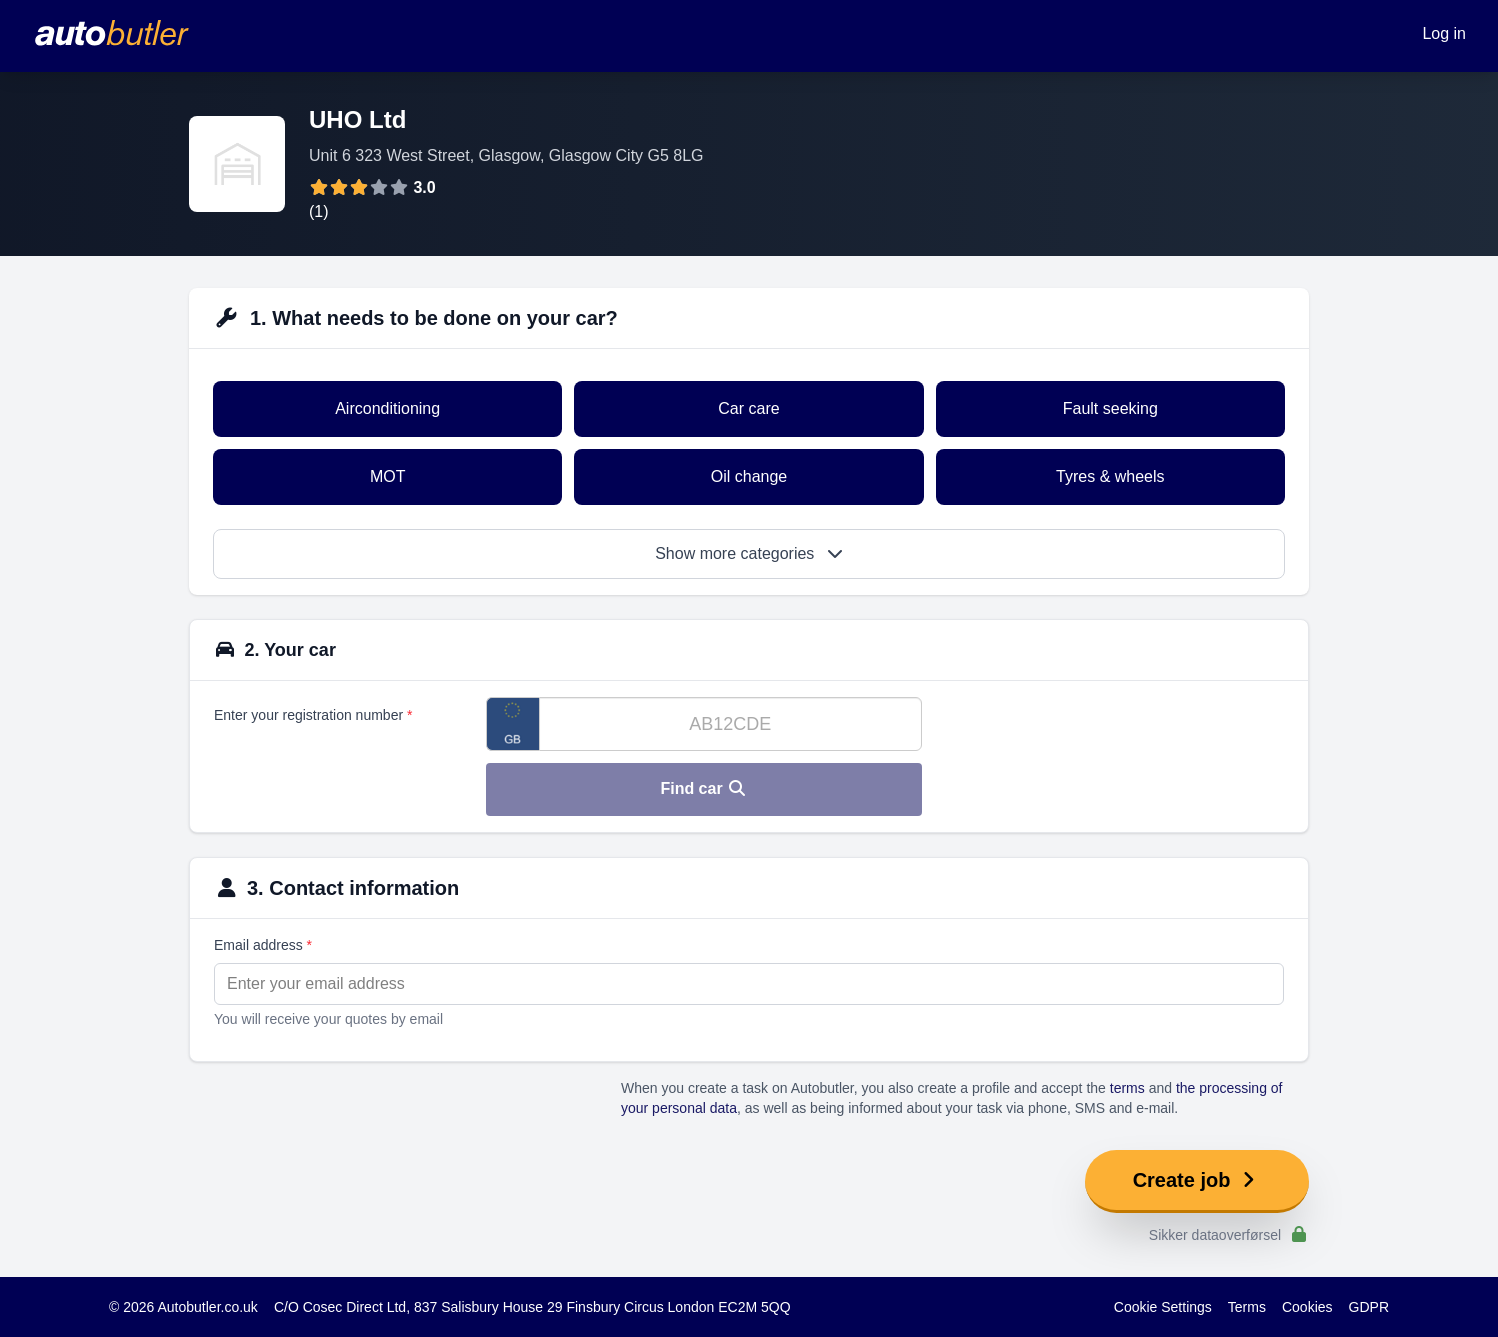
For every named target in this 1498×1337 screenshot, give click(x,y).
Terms (1247, 1307)
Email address (263, 945)
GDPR (1369, 1307)
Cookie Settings (1163, 1307)
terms (1127, 1088)
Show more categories (749, 553)
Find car (703, 788)
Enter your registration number (313, 715)
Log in (1444, 33)
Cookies (1307, 1307)
